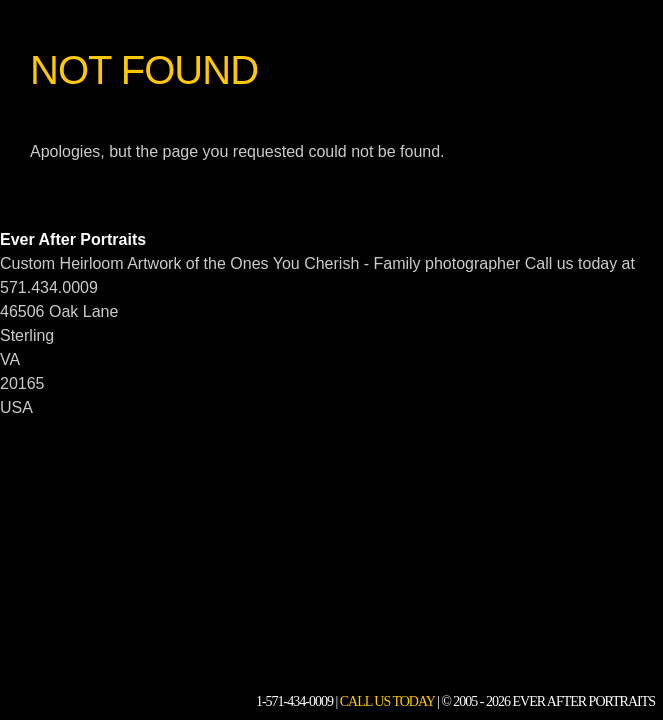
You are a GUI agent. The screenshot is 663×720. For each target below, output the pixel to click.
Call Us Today (387, 701)
